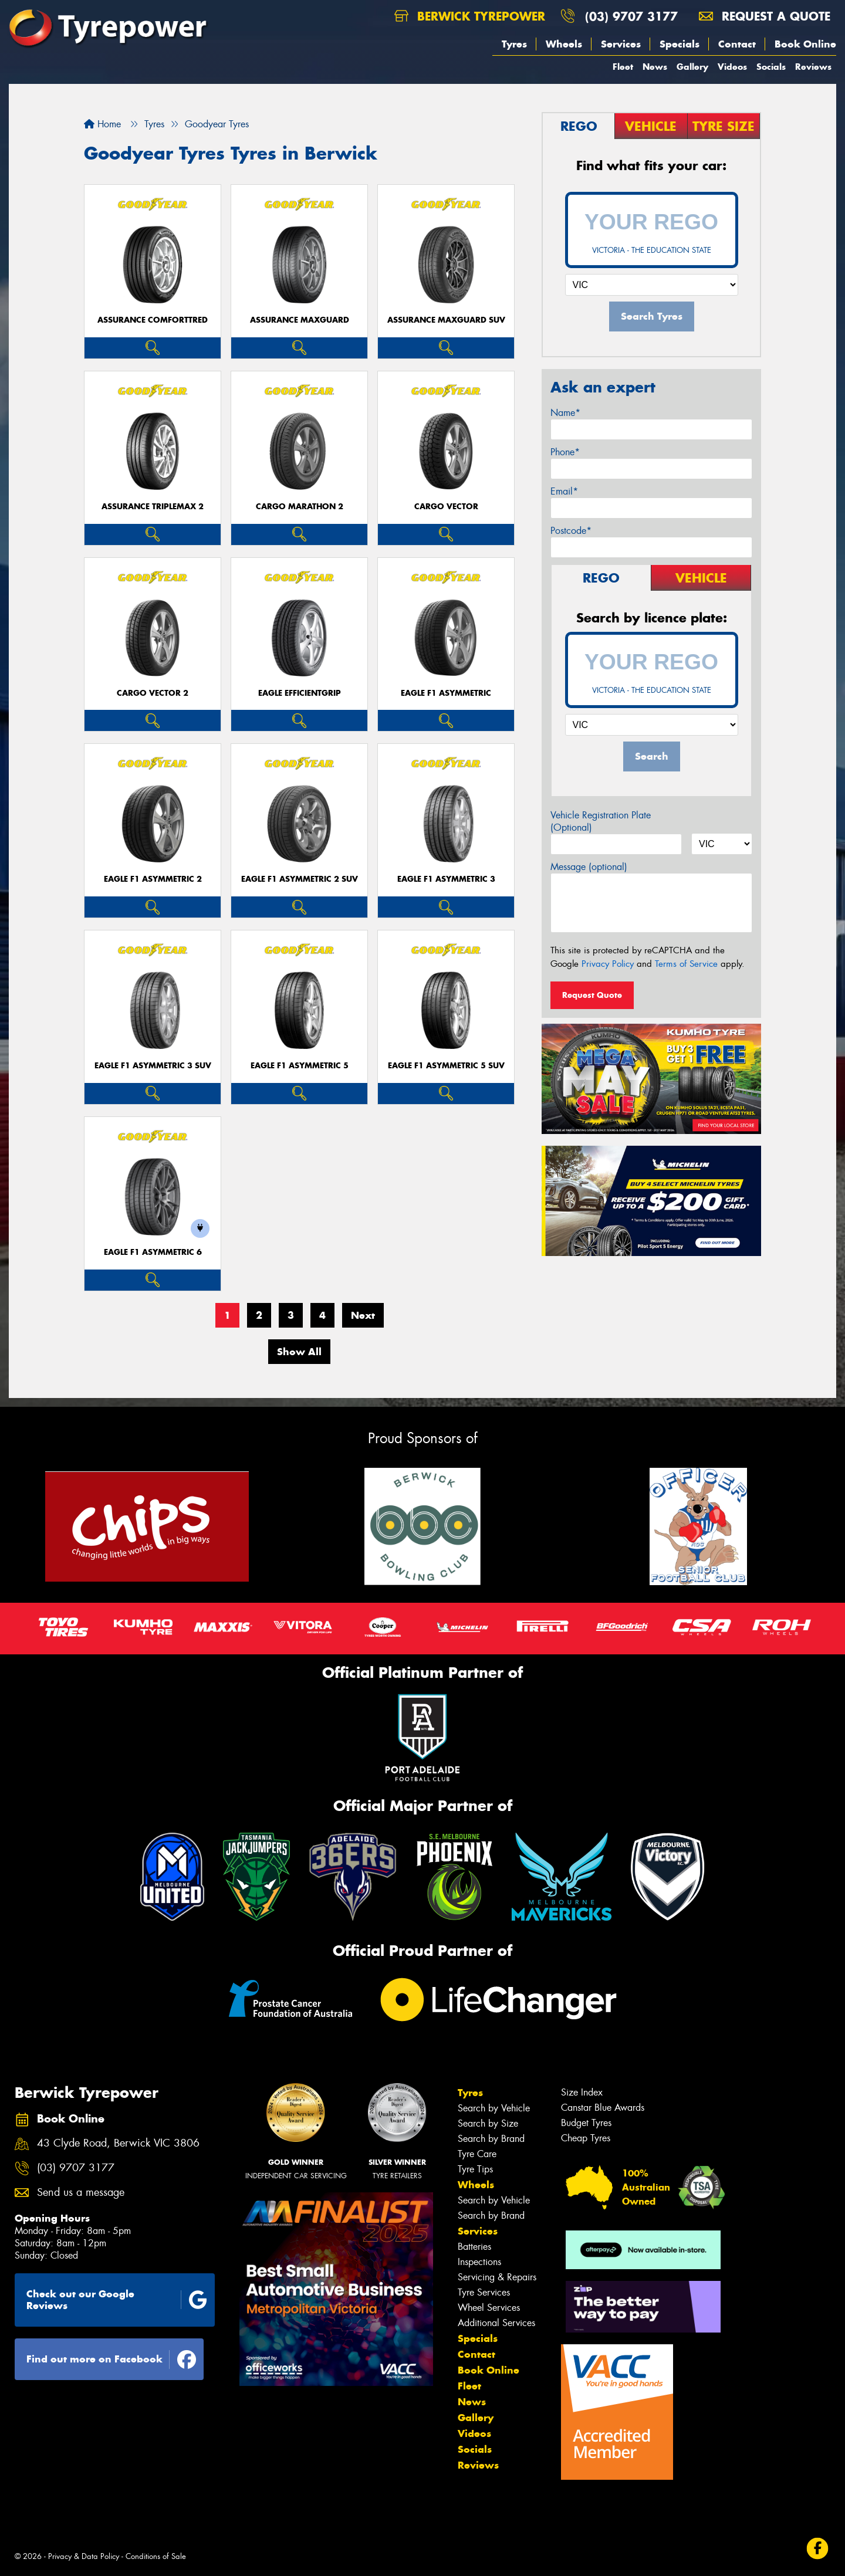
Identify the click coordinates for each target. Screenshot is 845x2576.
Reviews (813, 66)
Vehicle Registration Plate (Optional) (600, 821)
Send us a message (80, 2192)
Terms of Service (686, 964)
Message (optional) (588, 867)
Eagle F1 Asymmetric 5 (300, 1066)
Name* (565, 413)
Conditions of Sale (156, 2556)
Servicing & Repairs (497, 2277)
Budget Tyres (586, 2123)
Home (102, 124)
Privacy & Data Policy (83, 2556)
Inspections (479, 2262)
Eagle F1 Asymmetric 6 (153, 1252)
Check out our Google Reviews (116, 2300)
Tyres (514, 44)
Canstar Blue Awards (602, 2107)
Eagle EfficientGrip (299, 693)
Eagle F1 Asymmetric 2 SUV (299, 879)
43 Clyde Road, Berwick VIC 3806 (118, 2143)
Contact (737, 44)
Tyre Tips (475, 2169)
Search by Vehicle (494, 2108)
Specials (679, 44)
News (655, 66)
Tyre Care (477, 2154)
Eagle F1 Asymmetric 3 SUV (152, 1066)
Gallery (692, 66)
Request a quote (764, 16)
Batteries (474, 2246)
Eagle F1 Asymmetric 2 (153, 879)
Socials (771, 66)
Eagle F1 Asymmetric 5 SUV (446, 1066)
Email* (564, 491)
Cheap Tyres (585, 2138)
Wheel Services (489, 2307)
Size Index (582, 2092)
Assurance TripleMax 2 (153, 507)
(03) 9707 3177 (631, 16)
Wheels (564, 44)
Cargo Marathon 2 (299, 507)
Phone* (565, 452)
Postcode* (571, 530)
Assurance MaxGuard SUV (446, 320)
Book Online (805, 44)
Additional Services (496, 2323)
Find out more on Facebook (111, 2359)
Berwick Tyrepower (469, 16)
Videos (732, 66)
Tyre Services (484, 2292)
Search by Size (488, 2123)
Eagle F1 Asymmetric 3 (446, 879)
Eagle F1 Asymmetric (446, 693)
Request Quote (592, 995)
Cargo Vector (446, 507)
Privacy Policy (608, 964)
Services (621, 44)
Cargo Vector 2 (152, 693)
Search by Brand (491, 2138)
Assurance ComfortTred (152, 320)
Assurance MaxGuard (299, 320)
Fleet (623, 66)
